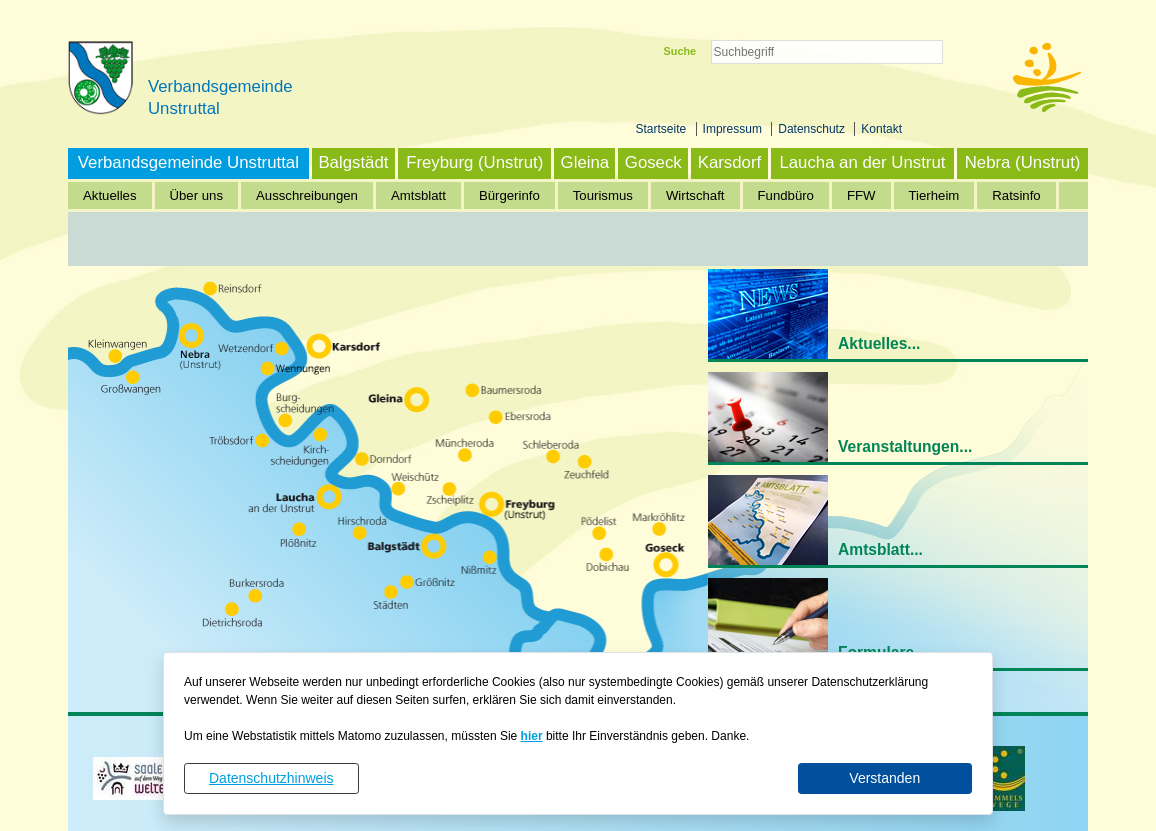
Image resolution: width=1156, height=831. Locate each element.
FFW (861, 195)
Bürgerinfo (509, 195)
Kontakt (881, 129)
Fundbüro (786, 195)
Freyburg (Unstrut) (474, 162)
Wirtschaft (695, 195)
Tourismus (603, 195)
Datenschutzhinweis (271, 778)
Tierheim (934, 195)
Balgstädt (353, 162)
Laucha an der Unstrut (862, 162)
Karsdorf (729, 162)
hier (532, 736)
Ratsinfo (1016, 195)
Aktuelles (110, 195)
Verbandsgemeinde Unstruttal (188, 162)
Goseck (653, 162)
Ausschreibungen (307, 195)
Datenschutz (813, 129)
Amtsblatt (418, 195)
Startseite (663, 129)
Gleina (585, 162)
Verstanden (884, 778)
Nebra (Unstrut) (1023, 162)
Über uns (197, 195)
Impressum (734, 129)
